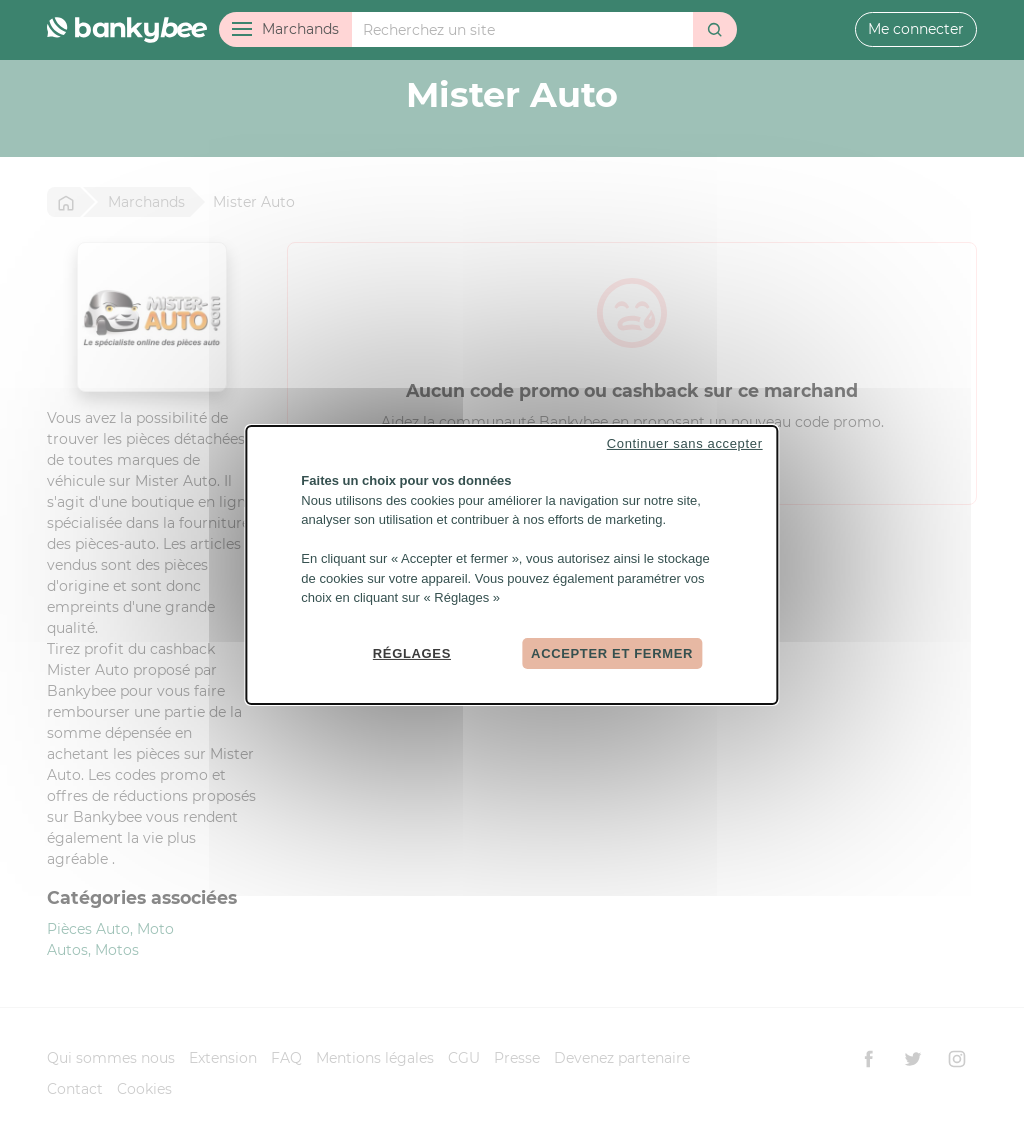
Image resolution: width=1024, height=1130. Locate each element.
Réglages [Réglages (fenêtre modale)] (412, 652)
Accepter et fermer (612, 652)
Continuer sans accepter (685, 443)
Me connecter (916, 29)
